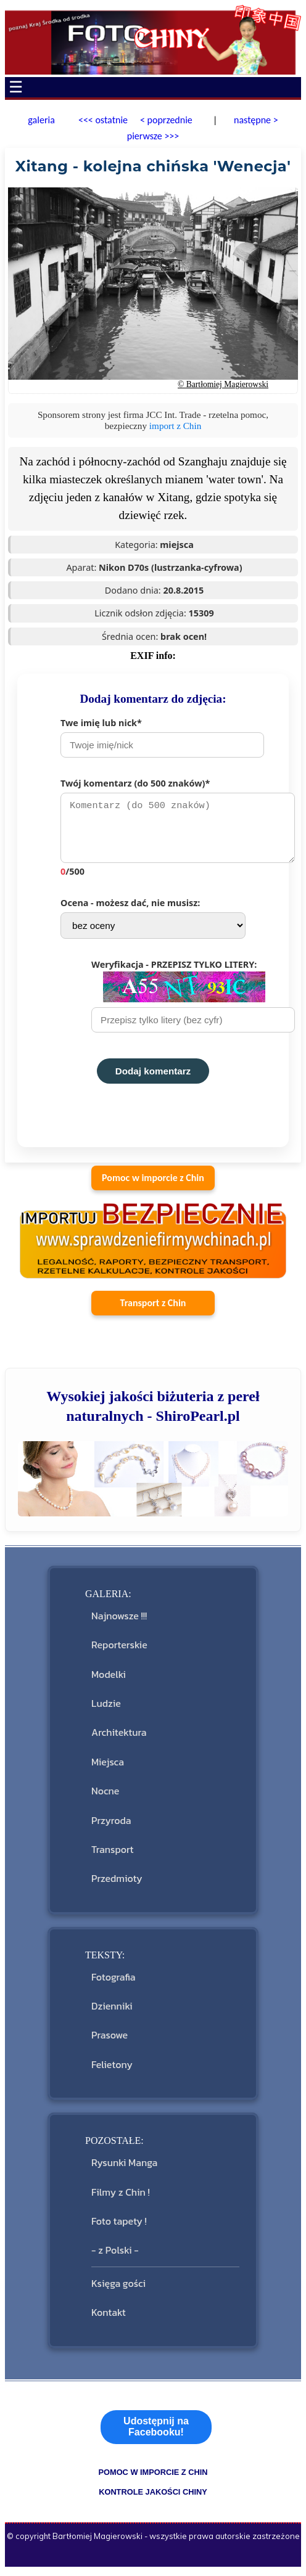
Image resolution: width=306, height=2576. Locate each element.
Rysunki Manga (124, 2168)
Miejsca (107, 1767)
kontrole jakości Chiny (153, 2498)
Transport (112, 1855)
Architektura (118, 1738)
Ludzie (106, 1709)
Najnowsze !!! (119, 1621)
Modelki (108, 1680)
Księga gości (118, 2289)
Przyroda (111, 1826)
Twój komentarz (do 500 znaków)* (168, 830)
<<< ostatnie (103, 120)
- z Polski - (115, 2256)
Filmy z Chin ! (120, 2198)
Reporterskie (119, 1650)
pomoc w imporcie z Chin (152, 2478)
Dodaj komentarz (153, 1077)
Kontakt (108, 2318)
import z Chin (175, 425)
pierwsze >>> (153, 136)
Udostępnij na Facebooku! (156, 2432)
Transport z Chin (153, 1309)
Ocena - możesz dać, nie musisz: (153, 924)
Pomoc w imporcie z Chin (153, 1184)
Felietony (112, 2070)
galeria (41, 120)
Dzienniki (112, 2012)
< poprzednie (166, 120)
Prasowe (109, 2041)
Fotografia (113, 1983)
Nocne (105, 1796)
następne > (254, 120)
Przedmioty (116, 1884)
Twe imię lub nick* (162, 737)
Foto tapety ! (119, 2227)
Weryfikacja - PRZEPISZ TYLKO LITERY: (183, 1002)
